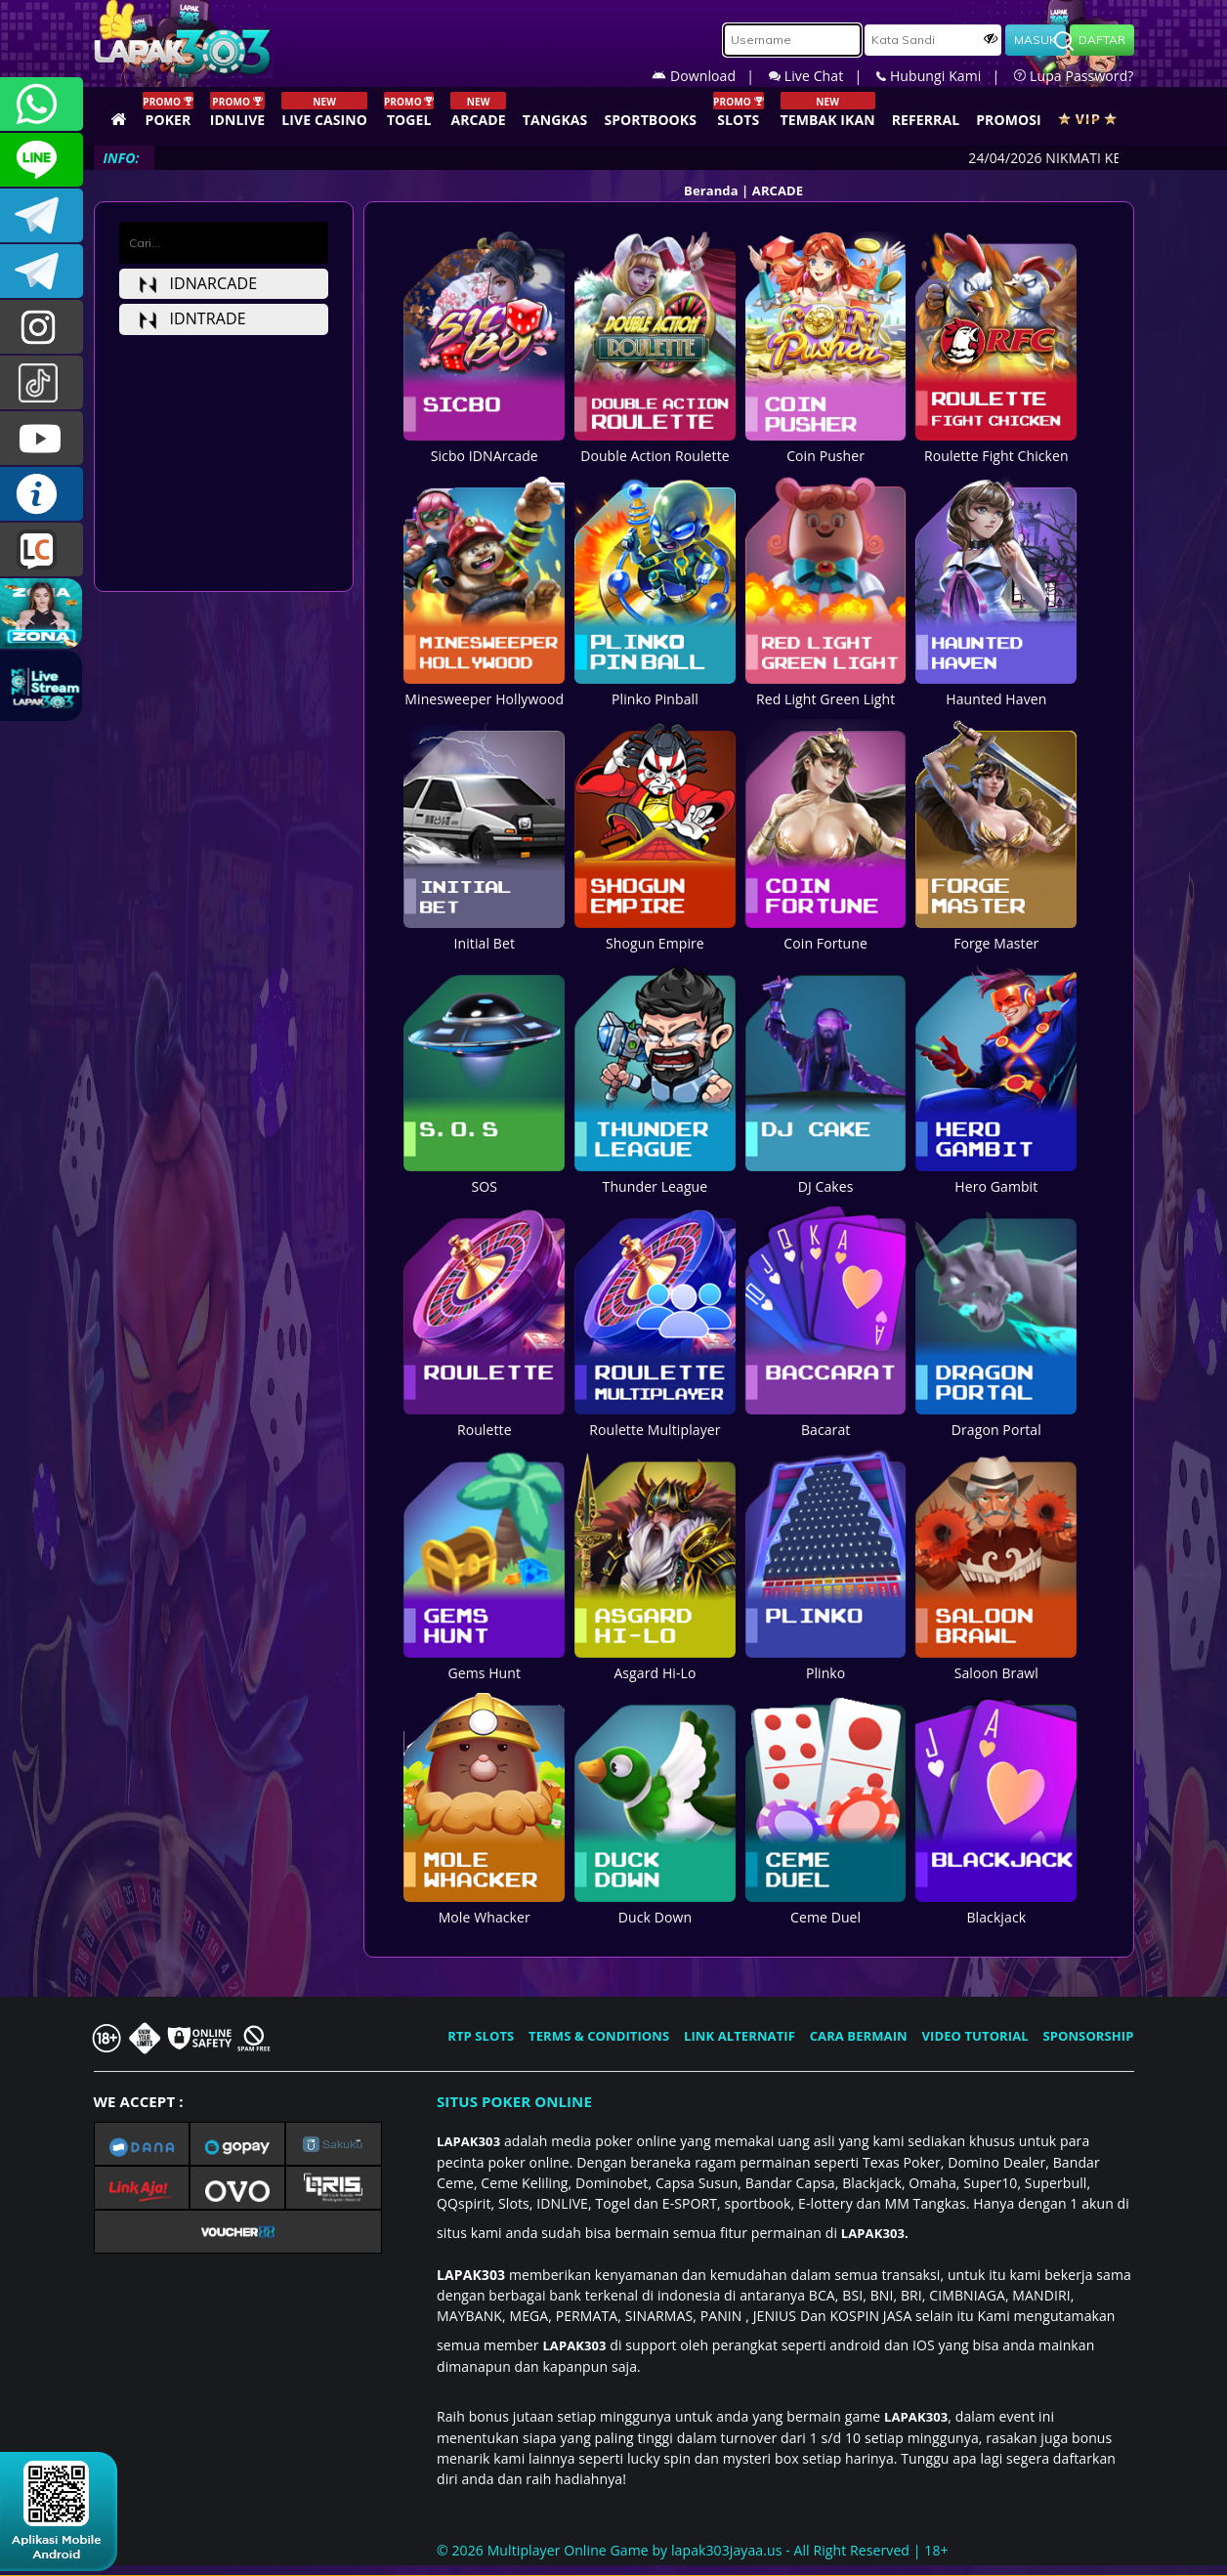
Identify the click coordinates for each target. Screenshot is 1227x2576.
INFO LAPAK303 (41, 494)
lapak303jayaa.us (726, 2550)
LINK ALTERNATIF (739, 2036)
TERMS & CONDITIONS (599, 2036)
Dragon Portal (996, 1419)
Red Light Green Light (826, 688)
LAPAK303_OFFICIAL (41, 271)
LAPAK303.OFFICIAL (41, 438)
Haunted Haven (996, 688)
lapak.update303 (41, 327)
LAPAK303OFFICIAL (41, 215)
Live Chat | (822, 75)
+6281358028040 (41, 104)
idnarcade (198, 283)
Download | (710, 75)
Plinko (826, 1662)
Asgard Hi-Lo (655, 1662)
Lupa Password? (1073, 75)
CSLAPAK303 (41, 160)
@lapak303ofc (41, 382)
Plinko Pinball (655, 688)
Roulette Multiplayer (655, 1419)
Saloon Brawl (996, 1662)
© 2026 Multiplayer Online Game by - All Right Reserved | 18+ (693, 2550)
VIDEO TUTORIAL (975, 2036)
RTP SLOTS (480, 2036)
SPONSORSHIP (1087, 2036)
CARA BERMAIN (859, 2036)
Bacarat (826, 1419)
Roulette (484, 1419)
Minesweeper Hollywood (484, 688)
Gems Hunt (484, 1662)
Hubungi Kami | (945, 75)
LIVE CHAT (41, 549)
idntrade (192, 318)
